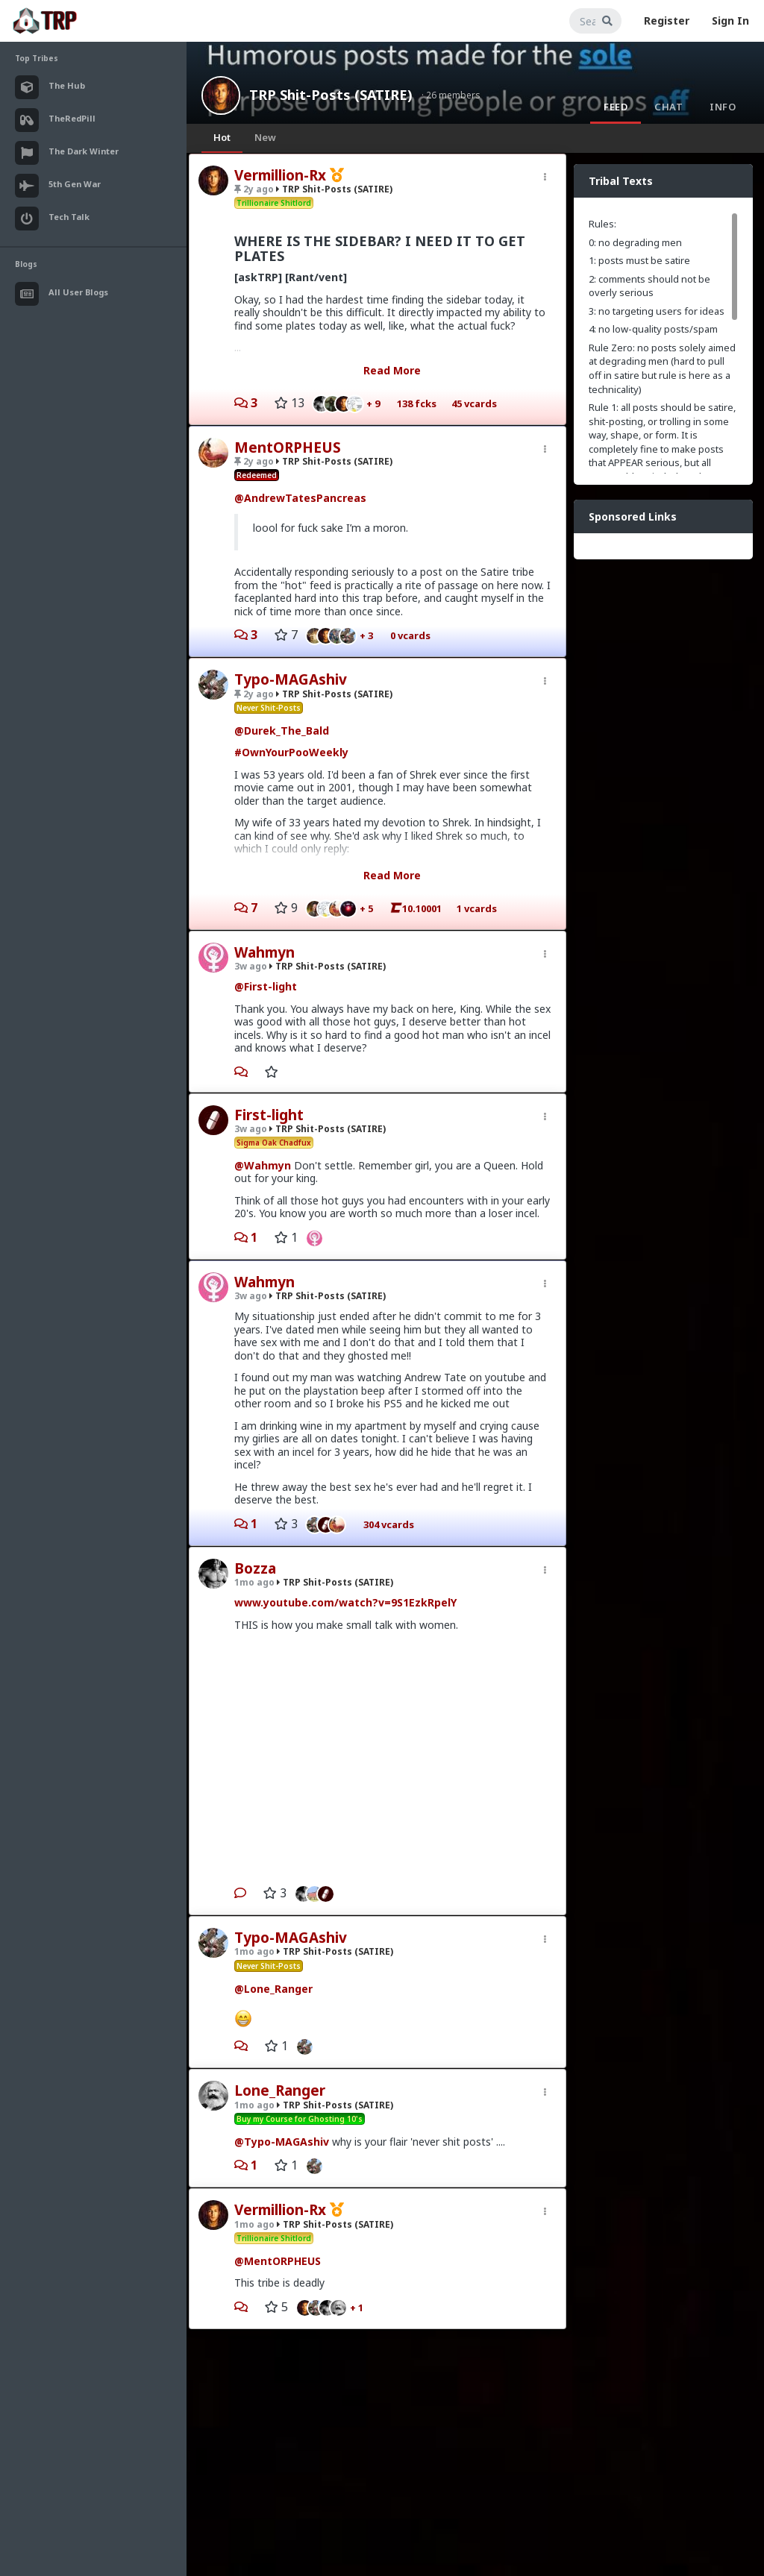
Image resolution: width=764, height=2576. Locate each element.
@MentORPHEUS (277, 2261)
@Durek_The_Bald (281, 730)
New (265, 137)
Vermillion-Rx (280, 175)
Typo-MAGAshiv (290, 679)
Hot (222, 137)
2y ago (254, 189)
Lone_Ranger (279, 2090)
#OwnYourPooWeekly (291, 752)
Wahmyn (264, 952)
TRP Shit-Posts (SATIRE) (331, 95)
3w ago (250, 966)
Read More (392, 370)
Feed (615, 106)
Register (666, 20)
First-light (269, 1115)
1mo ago (254, 1582)
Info (723, 106)
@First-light (265, 986)
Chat (668, 106)
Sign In (730, 20)
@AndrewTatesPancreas (300, 498)
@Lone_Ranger (273, 1989)
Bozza (255, 1568)
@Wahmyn (262, 1165)
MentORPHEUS (287, 447)
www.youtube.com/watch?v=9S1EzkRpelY (345, 1602)
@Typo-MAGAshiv (281, 2141)
